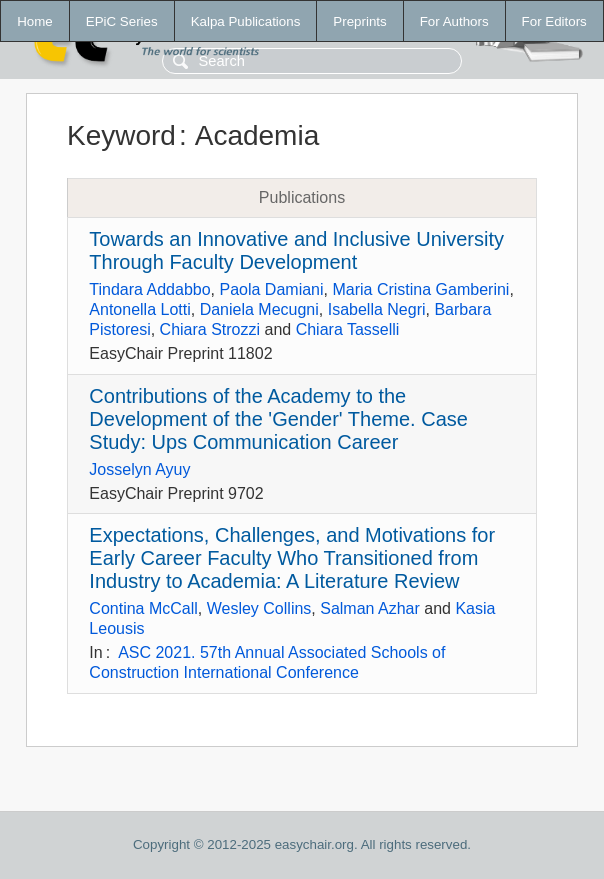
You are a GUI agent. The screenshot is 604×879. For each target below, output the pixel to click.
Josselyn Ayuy (139, 469)
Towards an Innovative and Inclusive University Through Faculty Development (296, 250)
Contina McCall (143, 608)
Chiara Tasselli (348, 329)
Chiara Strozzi (210, 329)
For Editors (554, 21)
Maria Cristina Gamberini (420, 289)
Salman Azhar (370, 608)
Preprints (359, 21)
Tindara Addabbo (149, 289)
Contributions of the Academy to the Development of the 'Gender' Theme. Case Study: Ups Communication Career (278, 419)
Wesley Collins (259, 608)
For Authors (454, 21)
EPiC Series (122, 21)
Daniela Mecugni (259, 309)
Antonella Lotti (139, 309)
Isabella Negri (377, 309)
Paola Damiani (272, 289)
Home (35, 21)
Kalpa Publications (246, 21)
